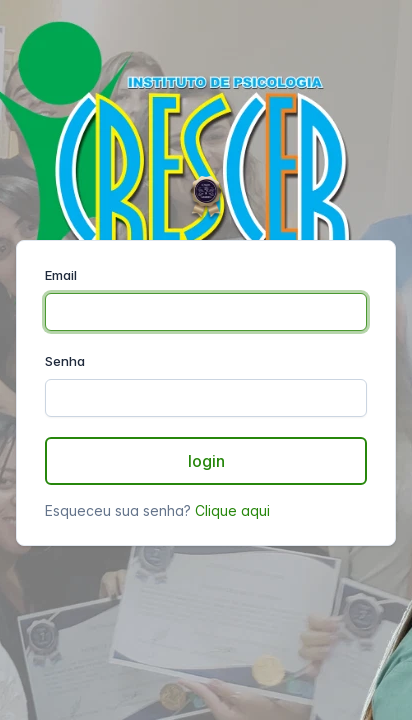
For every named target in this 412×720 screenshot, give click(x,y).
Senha (65, 361)
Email (61, 275)
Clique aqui (232, 510)
